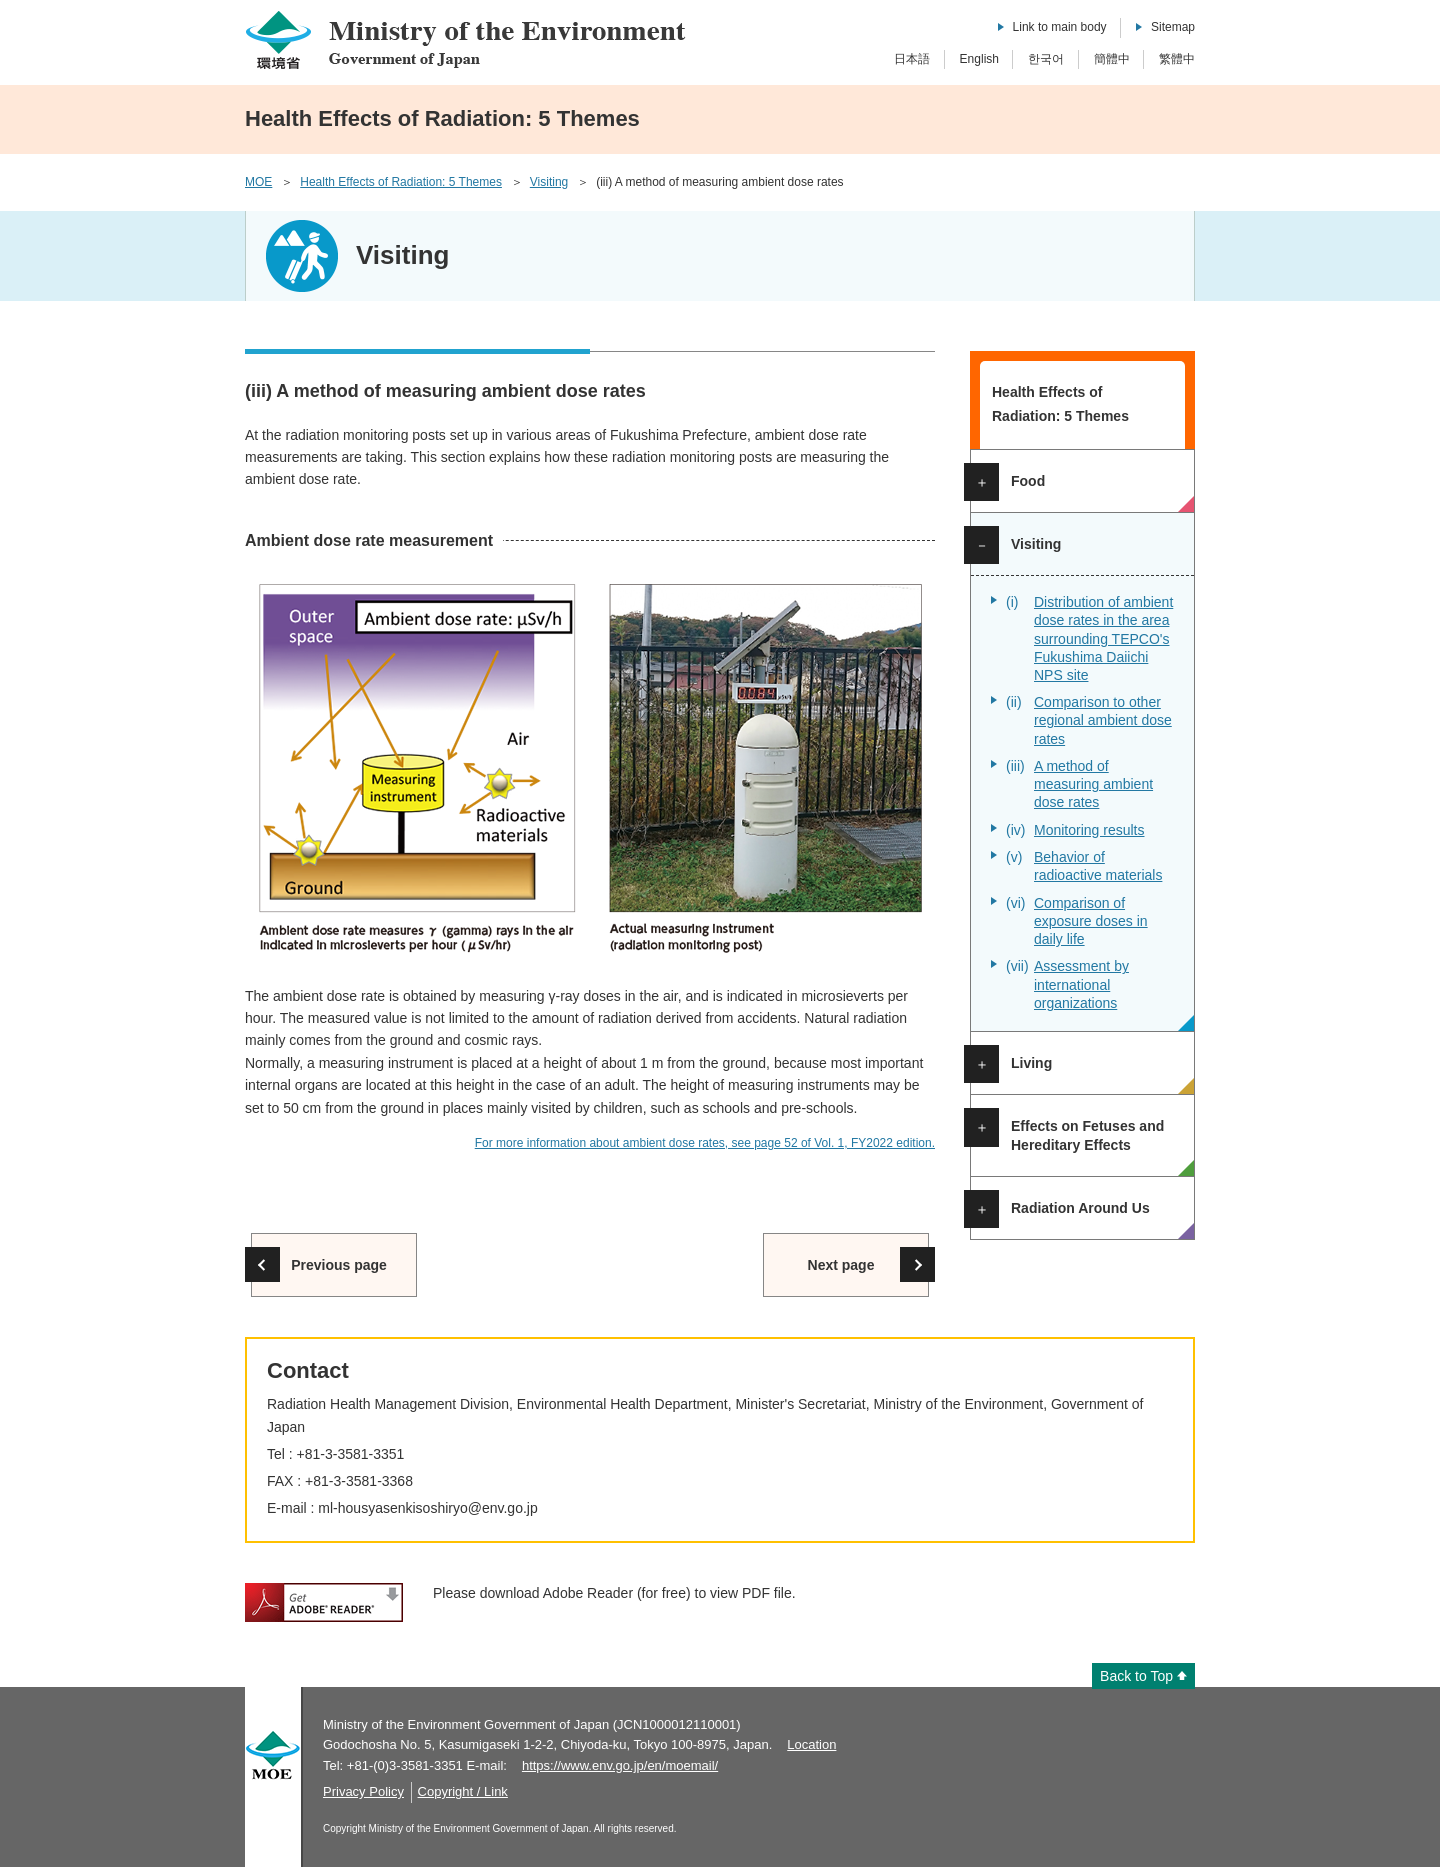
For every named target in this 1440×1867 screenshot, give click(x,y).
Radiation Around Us (1080, 1208)
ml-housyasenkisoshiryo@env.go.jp (427, 1508)
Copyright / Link (463, 1791)
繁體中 (1177, 59)
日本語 (912, 59)
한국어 (1046, 59)
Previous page (339, 1265)
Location (811, 1744)
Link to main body (1060, 27)
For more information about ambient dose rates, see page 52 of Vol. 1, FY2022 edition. (705, 1143)
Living (1031, 1063)
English (979, 59)
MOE (258, 182)
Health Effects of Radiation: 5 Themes (401, 182)
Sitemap (1173, 27)
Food (1028, 481)
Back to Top (1136, 1676)
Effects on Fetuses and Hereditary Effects (1087, 1135)
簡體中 (1112, 59)
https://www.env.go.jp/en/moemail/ (620, 1765)
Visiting (549, 182)
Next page (841, 1265)
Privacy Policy (363, 1791)
